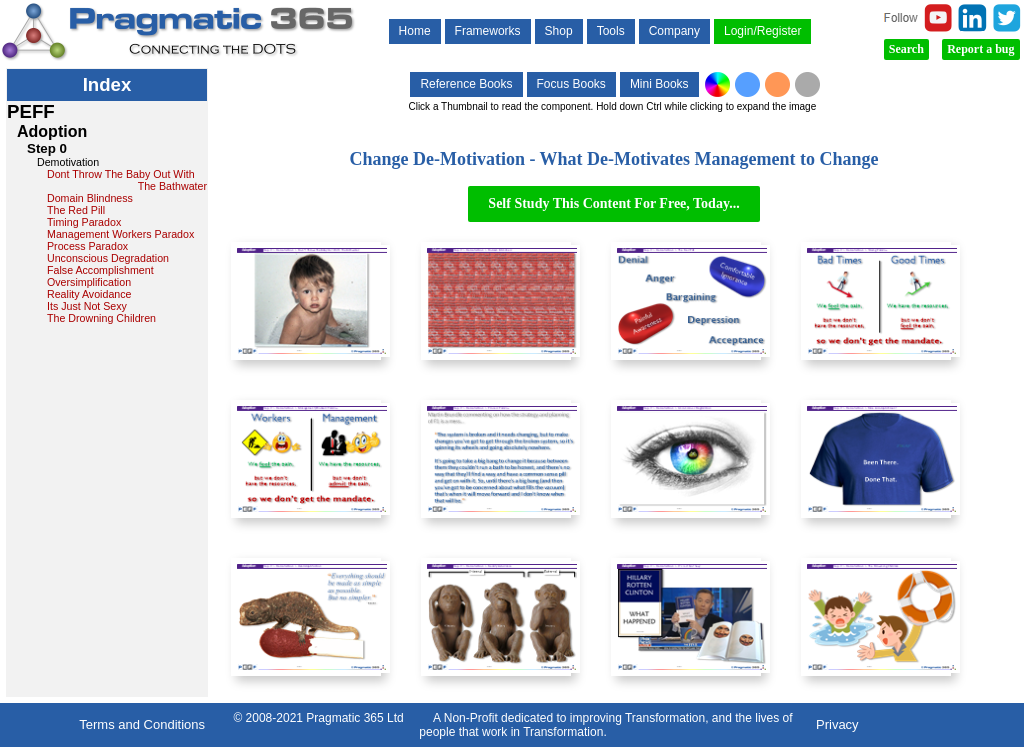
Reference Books (466, 84)
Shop (559, 31)
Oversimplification (89, 282)
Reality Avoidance (89, 294)
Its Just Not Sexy (87, 306)
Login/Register (762, 31)
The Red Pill (76, 210)
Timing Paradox (84, 222)
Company (674, 31)
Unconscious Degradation (108, 258)
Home (415, 31)
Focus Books (571, 84)
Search (906, 49)
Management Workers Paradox (120, 234)
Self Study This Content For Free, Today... (613, 203)
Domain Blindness (90, 198)
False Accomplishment (100, 270)
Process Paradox (87, 246)
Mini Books (659, 84)
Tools (611, 31)
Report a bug (980, 49)
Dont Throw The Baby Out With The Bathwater (127, 180)
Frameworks (488, 31)
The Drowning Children (101, 318)
